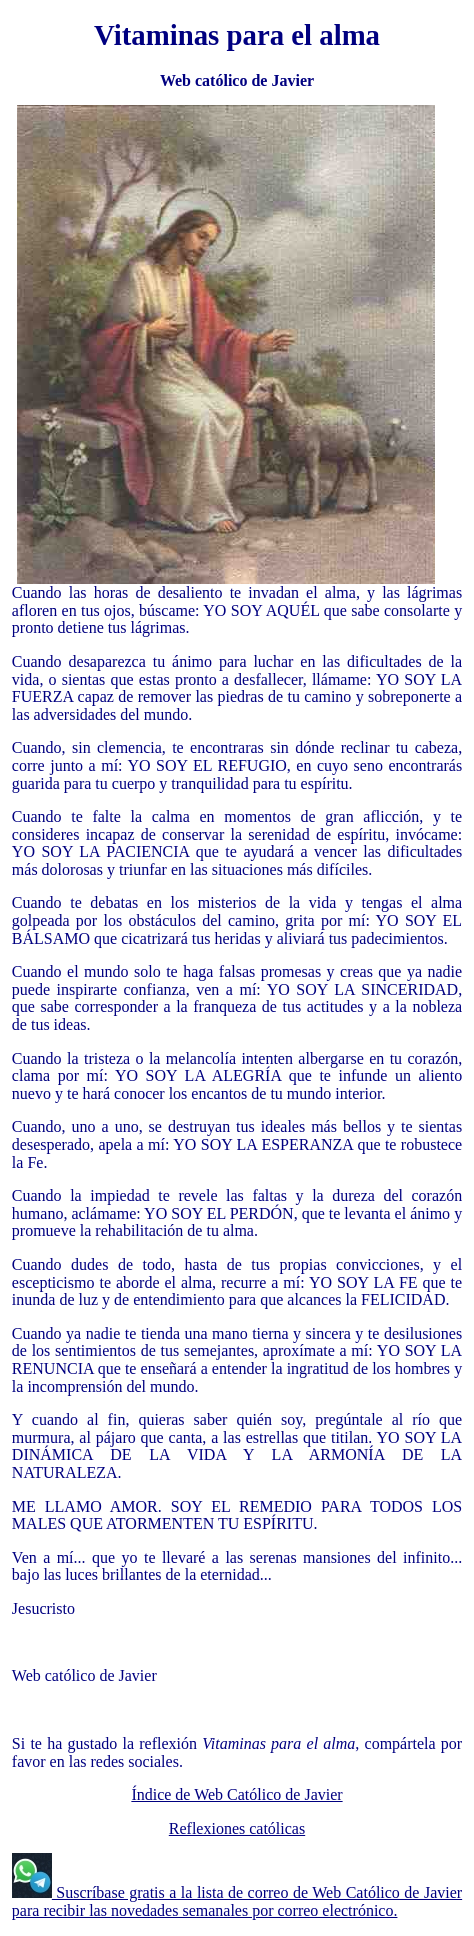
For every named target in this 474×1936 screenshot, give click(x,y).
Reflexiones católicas (237, 1828)
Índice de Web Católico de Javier (236, 1794)
